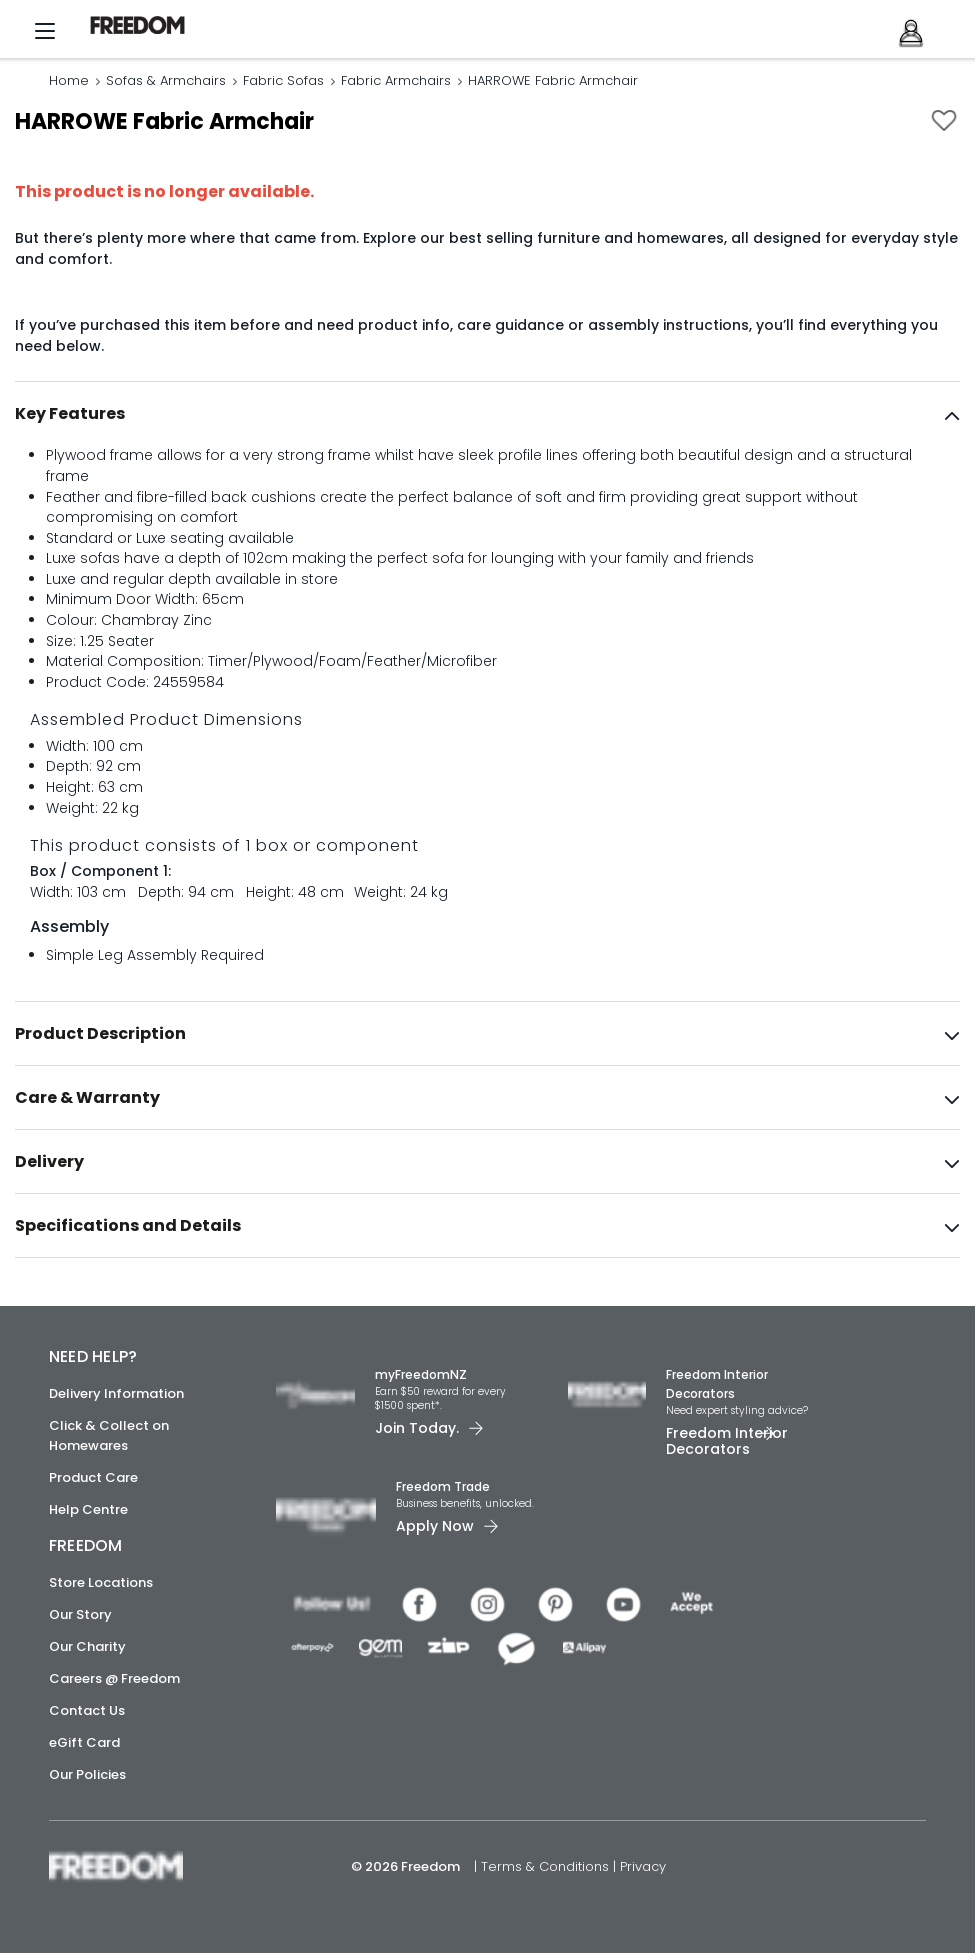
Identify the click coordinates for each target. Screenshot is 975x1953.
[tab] (487, 417)
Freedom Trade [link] (443, 1486)
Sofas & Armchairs (166, 82)
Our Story (80, 1614)
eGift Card (84, 1742)
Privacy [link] (643, 1866)
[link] (145, 26)
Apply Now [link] (435, 1526)
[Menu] (45, 36)
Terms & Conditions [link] (547, 1866)
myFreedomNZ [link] (421, 1374)
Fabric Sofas (283, 82)
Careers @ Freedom (114, 1678)
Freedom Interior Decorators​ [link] (717, 1384)
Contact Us (87, 1710)
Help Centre (88, 1509)
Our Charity (87, 1646)
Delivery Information (116, 1393)
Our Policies (87, 1774)
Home (69, 82)
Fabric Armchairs (396, 82)
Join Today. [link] (417, 1428)
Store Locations (101, 1582)
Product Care (93, 1477)
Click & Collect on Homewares (109, 1435)
